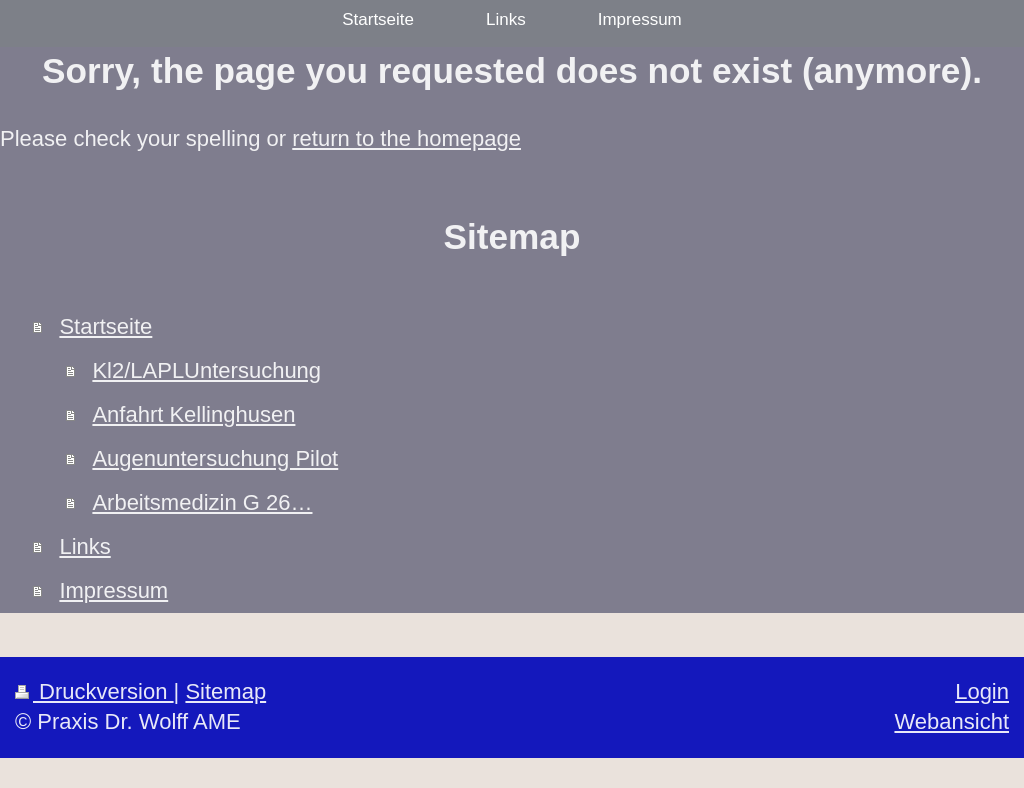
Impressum (113, 590)
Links (84, 546)
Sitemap (225, 691)
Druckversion (94, 691)
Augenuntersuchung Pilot (215, 458)
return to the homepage (406, 138)
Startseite (105, 326)
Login (982, 691)
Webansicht (951, 721)
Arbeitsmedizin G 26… (202, 502)
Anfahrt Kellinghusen (193, 414)
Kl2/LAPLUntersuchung (206, 370)
